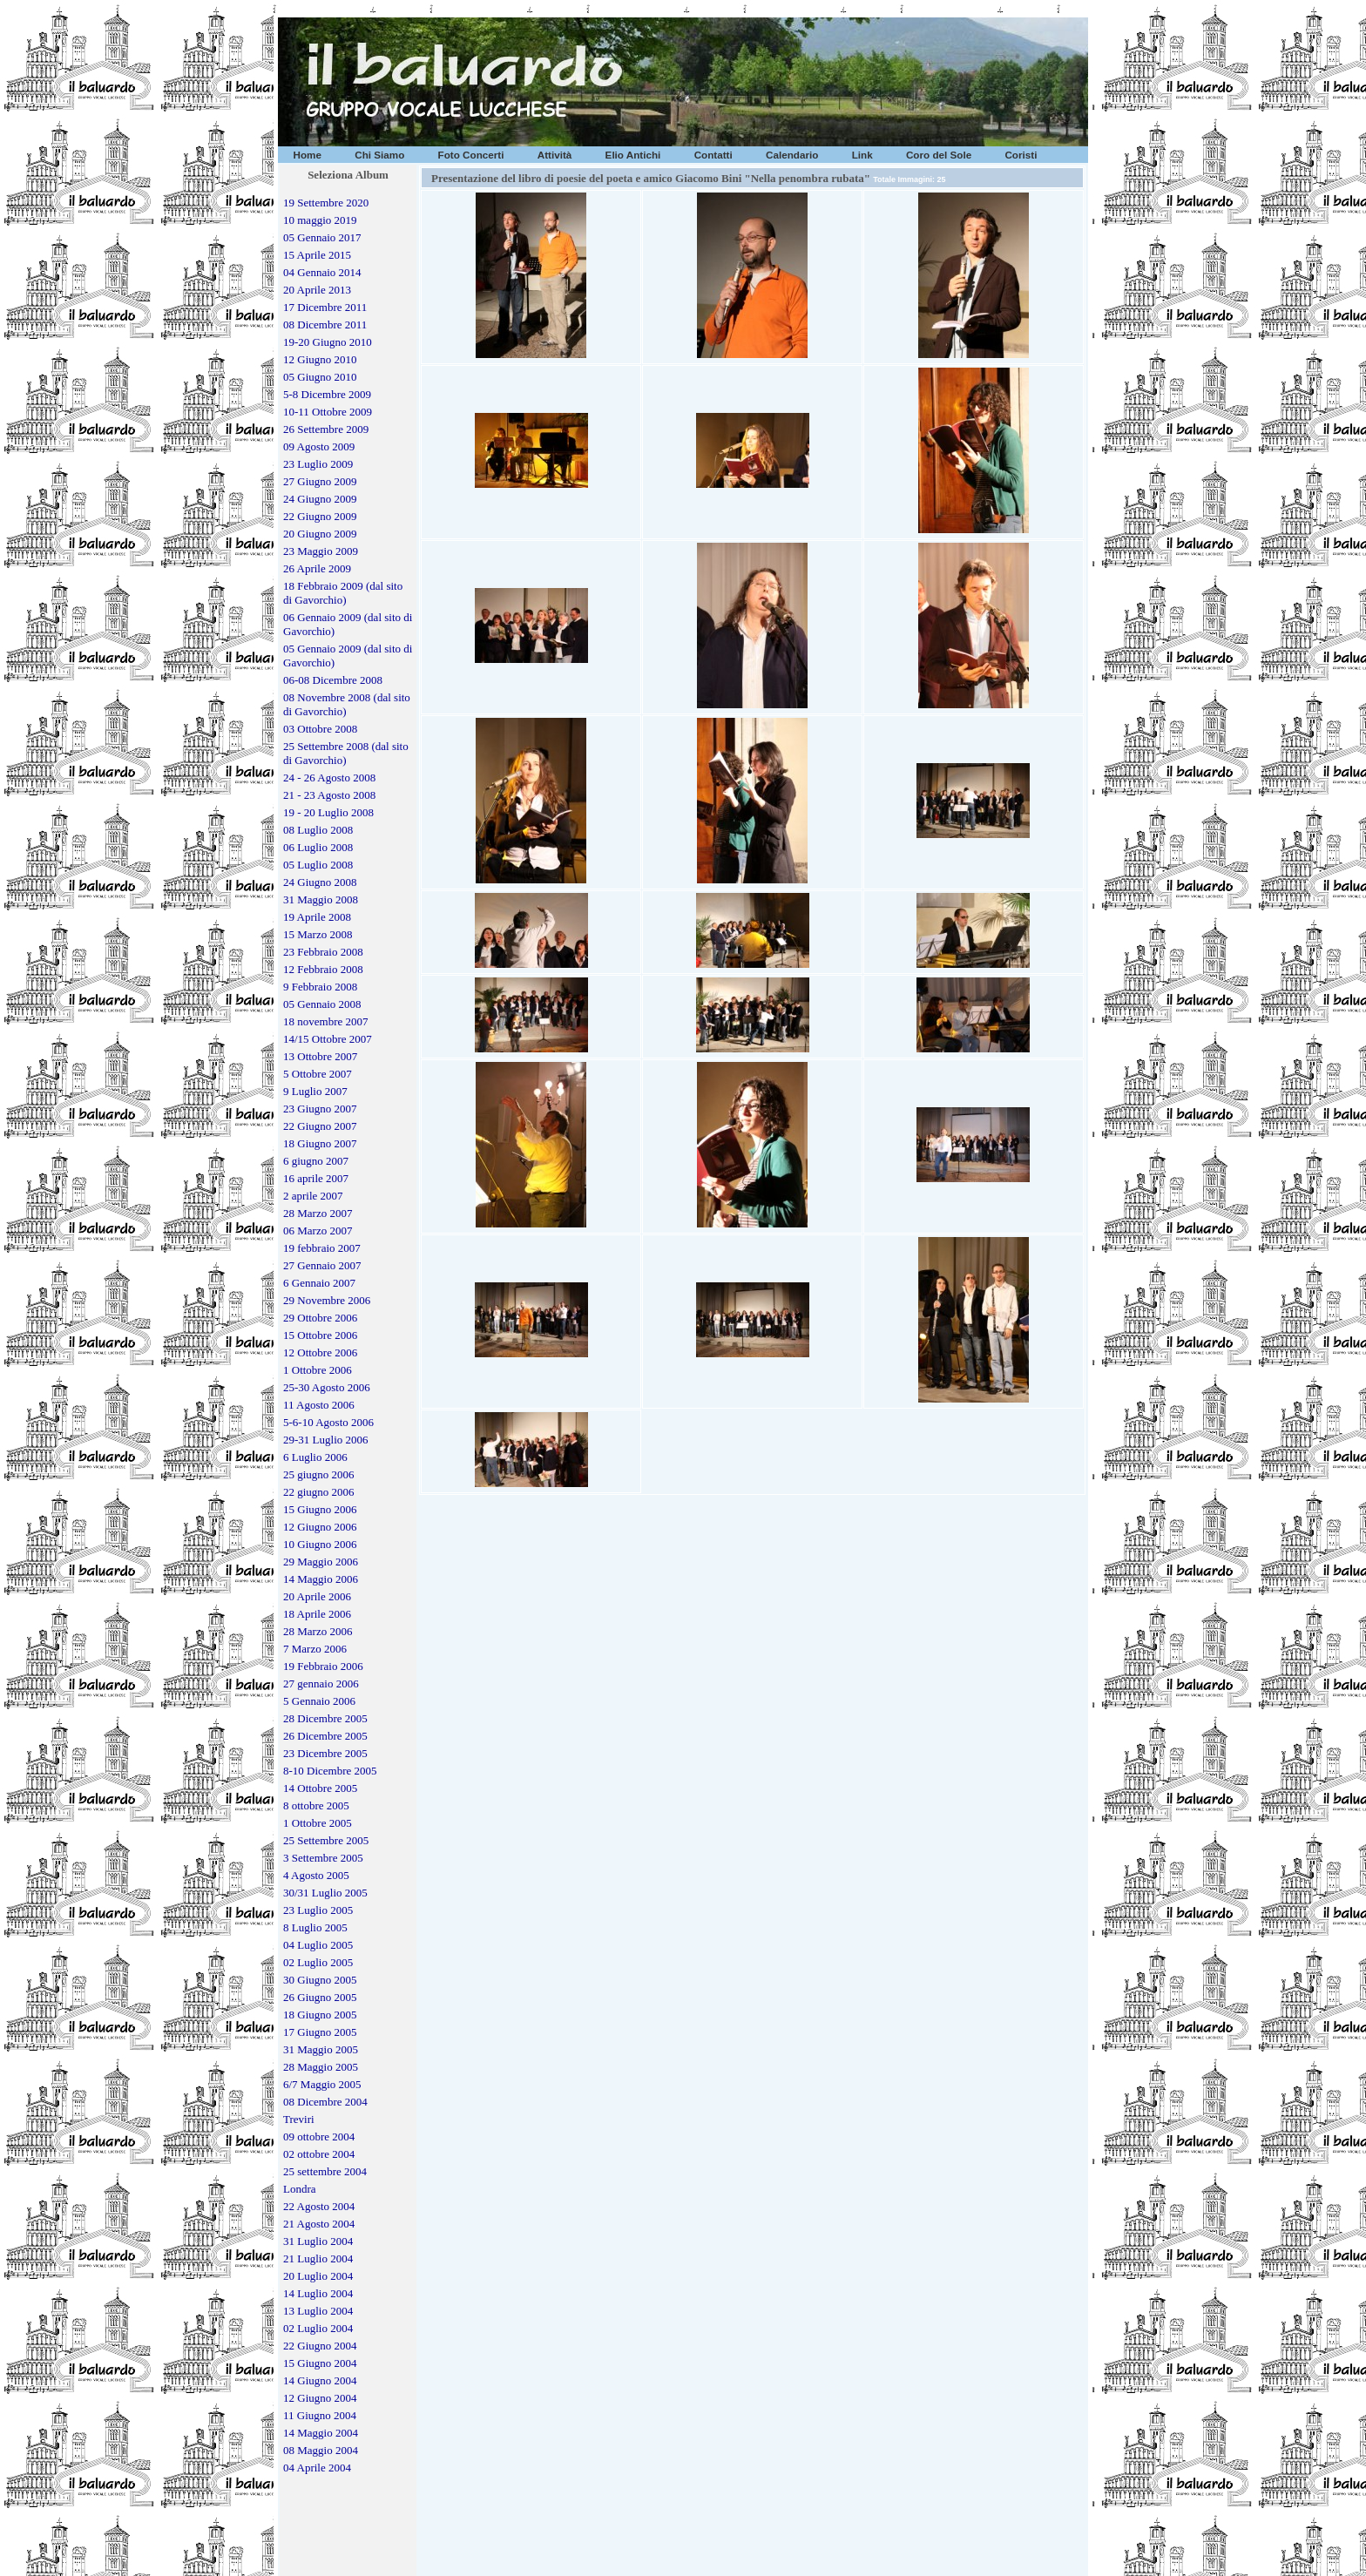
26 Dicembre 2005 (325, 1735)
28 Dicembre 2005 (325, 1718)
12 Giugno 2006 (320, 1526)
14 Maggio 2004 (320, 2432)
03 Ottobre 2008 (320, 728)
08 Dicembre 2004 (325, 2101)
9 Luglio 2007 (315, 1091)
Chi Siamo (379, 154)
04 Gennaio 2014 (322, 272)
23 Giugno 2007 (320, 1108)
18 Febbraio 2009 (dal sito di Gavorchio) (342, 592)
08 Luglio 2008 (318, 829)
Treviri (298, 2119)
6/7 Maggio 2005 (322, 2084)
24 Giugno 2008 (320, 882)
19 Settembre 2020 (326, 202)
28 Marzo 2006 (317, 1631)
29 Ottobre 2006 (320, 1317)
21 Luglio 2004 (318, 2258)
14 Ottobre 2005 (320, 1788)
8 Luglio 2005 (315, 1927)
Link (862, 154)
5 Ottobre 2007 (317, 1073)
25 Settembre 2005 (326, 1840)
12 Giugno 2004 (320, 2397)
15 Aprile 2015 (317, 254)
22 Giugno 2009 (320, 516)
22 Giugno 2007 (320, 1125)
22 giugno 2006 (319, 1491)
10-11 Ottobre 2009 (327, 411)
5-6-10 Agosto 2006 (328, 1422)
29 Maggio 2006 (320, 1561)
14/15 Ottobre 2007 (327, 1038)
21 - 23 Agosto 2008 (329, 794)
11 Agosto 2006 (319, 1404)
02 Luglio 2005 (318, 1962)
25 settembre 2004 (325, 2171)
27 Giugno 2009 (320, 481)
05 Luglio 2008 (318, 864)
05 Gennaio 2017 (322, 237)
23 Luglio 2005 (318, 1910)
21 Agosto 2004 (319, 2223)
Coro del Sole (938, 154)
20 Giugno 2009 (320, 533)
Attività (555, 154)
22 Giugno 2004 (320, 2345)
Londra (299, 2188)
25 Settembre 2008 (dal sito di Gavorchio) (346, 753)
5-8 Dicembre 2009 (327, 394)
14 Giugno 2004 (320, 2380)
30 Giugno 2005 (320, 1979)
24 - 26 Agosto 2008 (329, 777)
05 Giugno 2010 (320, 376)
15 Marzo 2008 (317, 934)
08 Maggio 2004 (320, 2450)
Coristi (1020, 154)
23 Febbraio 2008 (323, 951)
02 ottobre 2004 (319, 2153)
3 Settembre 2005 (323, 1857)
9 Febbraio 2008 (320, 986)
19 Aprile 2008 (317, 916)
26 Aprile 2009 (317, 568)
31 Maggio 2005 (320, 2049)
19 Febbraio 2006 (323, 1666)
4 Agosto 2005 (316, 1875)
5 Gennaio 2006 (319, 1700)
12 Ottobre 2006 (320, 1352)
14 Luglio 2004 (318, 2293)
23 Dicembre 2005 (325, 1753)
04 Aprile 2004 (317, 2467)
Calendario (792, 154)
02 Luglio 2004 (318, 2328)
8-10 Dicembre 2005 (330, 1770)
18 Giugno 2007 (320, 1143)
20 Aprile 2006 (317, 1596)
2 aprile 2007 (313, 1195)
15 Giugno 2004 (320, 2363)
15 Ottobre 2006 (320, 1335)
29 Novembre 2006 (326, 1300)
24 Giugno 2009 (320, 498)
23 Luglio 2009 (318, 463)
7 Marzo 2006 (315, 1648)
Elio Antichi (633, 154)
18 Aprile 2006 (317, 1613)
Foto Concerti (471, 154)
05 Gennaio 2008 (322, 1004)
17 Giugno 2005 (320, 2031)
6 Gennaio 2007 (319, 1282)
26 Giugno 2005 (320, 1997)
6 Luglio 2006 (315, 1457)
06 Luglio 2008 (318, 847)
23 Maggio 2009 (320, 551)
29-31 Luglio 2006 (326, 1439)
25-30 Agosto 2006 (326, 1387)
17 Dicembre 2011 (325, 307)
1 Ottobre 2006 (317, 1369)
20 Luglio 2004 (318, 2275)
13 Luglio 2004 (318, 2310)
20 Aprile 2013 (317, 289)
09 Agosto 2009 (319, 446)
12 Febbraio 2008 (323, 969)
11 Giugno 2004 (319, 2415)
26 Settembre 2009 (326, 429)
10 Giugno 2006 (320, 1544)
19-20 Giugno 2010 (327, 341)
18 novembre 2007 (325, 1021)
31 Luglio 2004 (318, 2241)
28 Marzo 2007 (317, 1213)
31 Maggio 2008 (320, 899)
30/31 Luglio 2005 (325, 1892)
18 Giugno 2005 (320, 2014)
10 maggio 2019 (320, 219)
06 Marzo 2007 (317, 1230)
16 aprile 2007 (315, 1178)
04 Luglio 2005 (318, 1944)
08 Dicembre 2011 (325, 324)
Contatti (713, 154)
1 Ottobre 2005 (317, 1822)
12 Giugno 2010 (320, 359)
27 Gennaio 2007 (322, 1265)
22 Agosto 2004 (319, 2206)
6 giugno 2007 (315, 1160)
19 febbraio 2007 (322, 1247)
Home (307, 154)
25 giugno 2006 (319, 1474)
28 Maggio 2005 (320, 2066)
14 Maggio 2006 (320, 1578)
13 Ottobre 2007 (320, 1056)
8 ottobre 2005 (316, 1805)
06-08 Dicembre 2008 (332, 679)
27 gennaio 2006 (321, 1683)
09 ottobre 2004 (319, 2136)
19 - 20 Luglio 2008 (328, 812)
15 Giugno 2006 (320, 1509)
